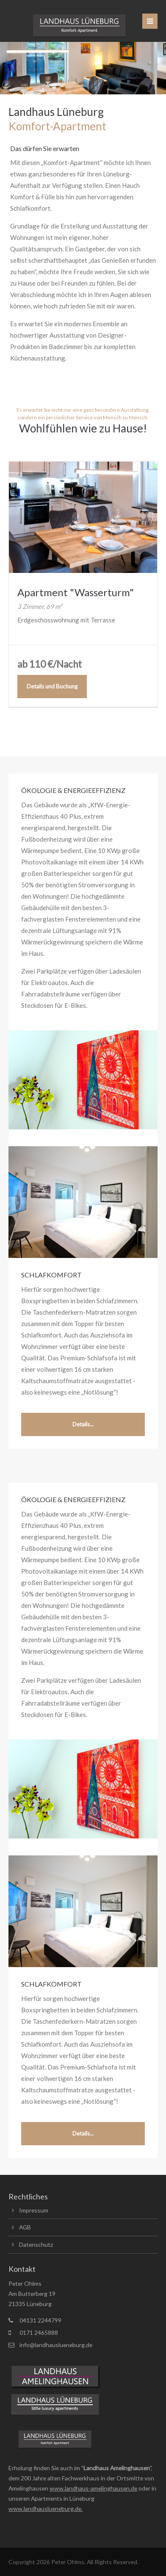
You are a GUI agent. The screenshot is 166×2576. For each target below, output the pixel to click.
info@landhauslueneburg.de (55, 2344)
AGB (25, 2227)
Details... (83, 1424)
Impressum (33, 2210)
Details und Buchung (52, 686)
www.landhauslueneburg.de (44, 2508)
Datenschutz (36, 2244)
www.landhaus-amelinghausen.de (93, 2488)
